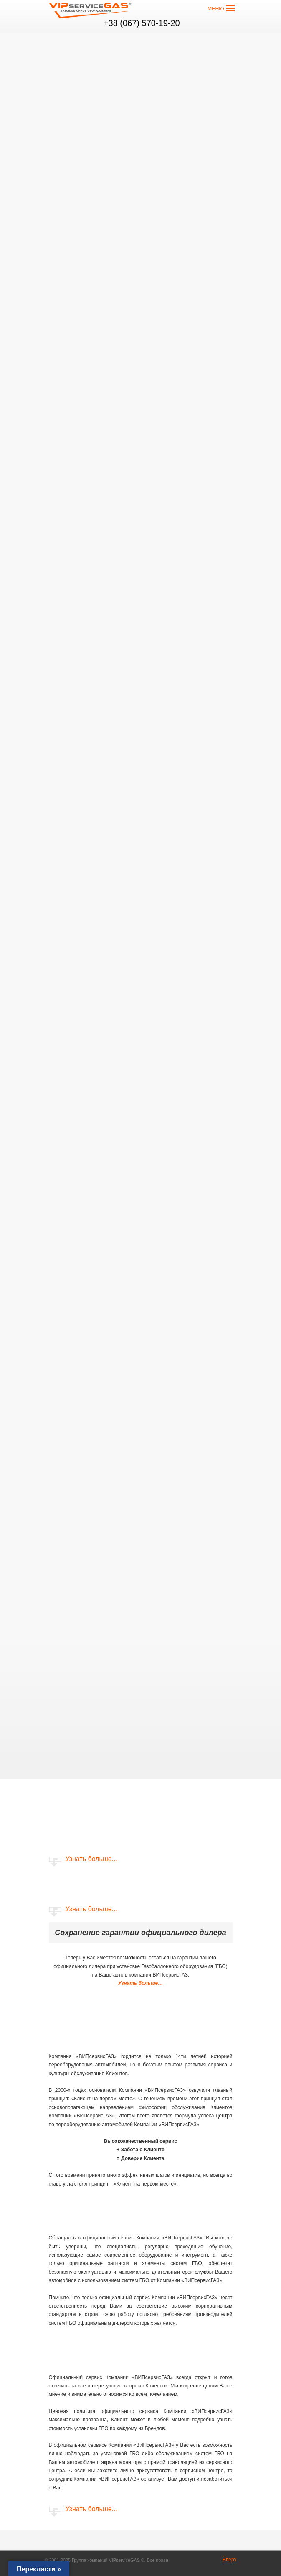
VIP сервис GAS (90, 12)
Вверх (229, 2560)
